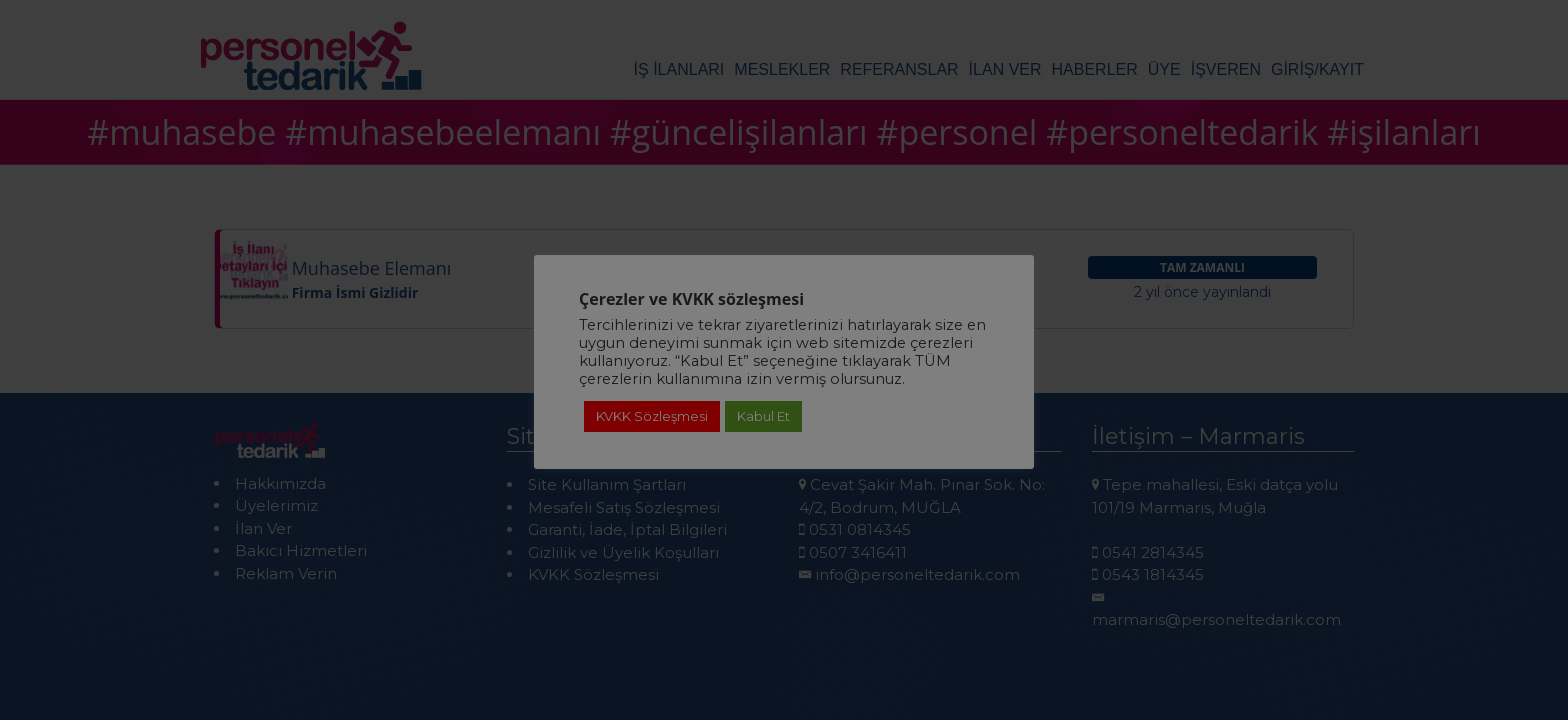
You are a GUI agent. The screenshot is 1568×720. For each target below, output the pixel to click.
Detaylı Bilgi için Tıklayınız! (784, 609)
